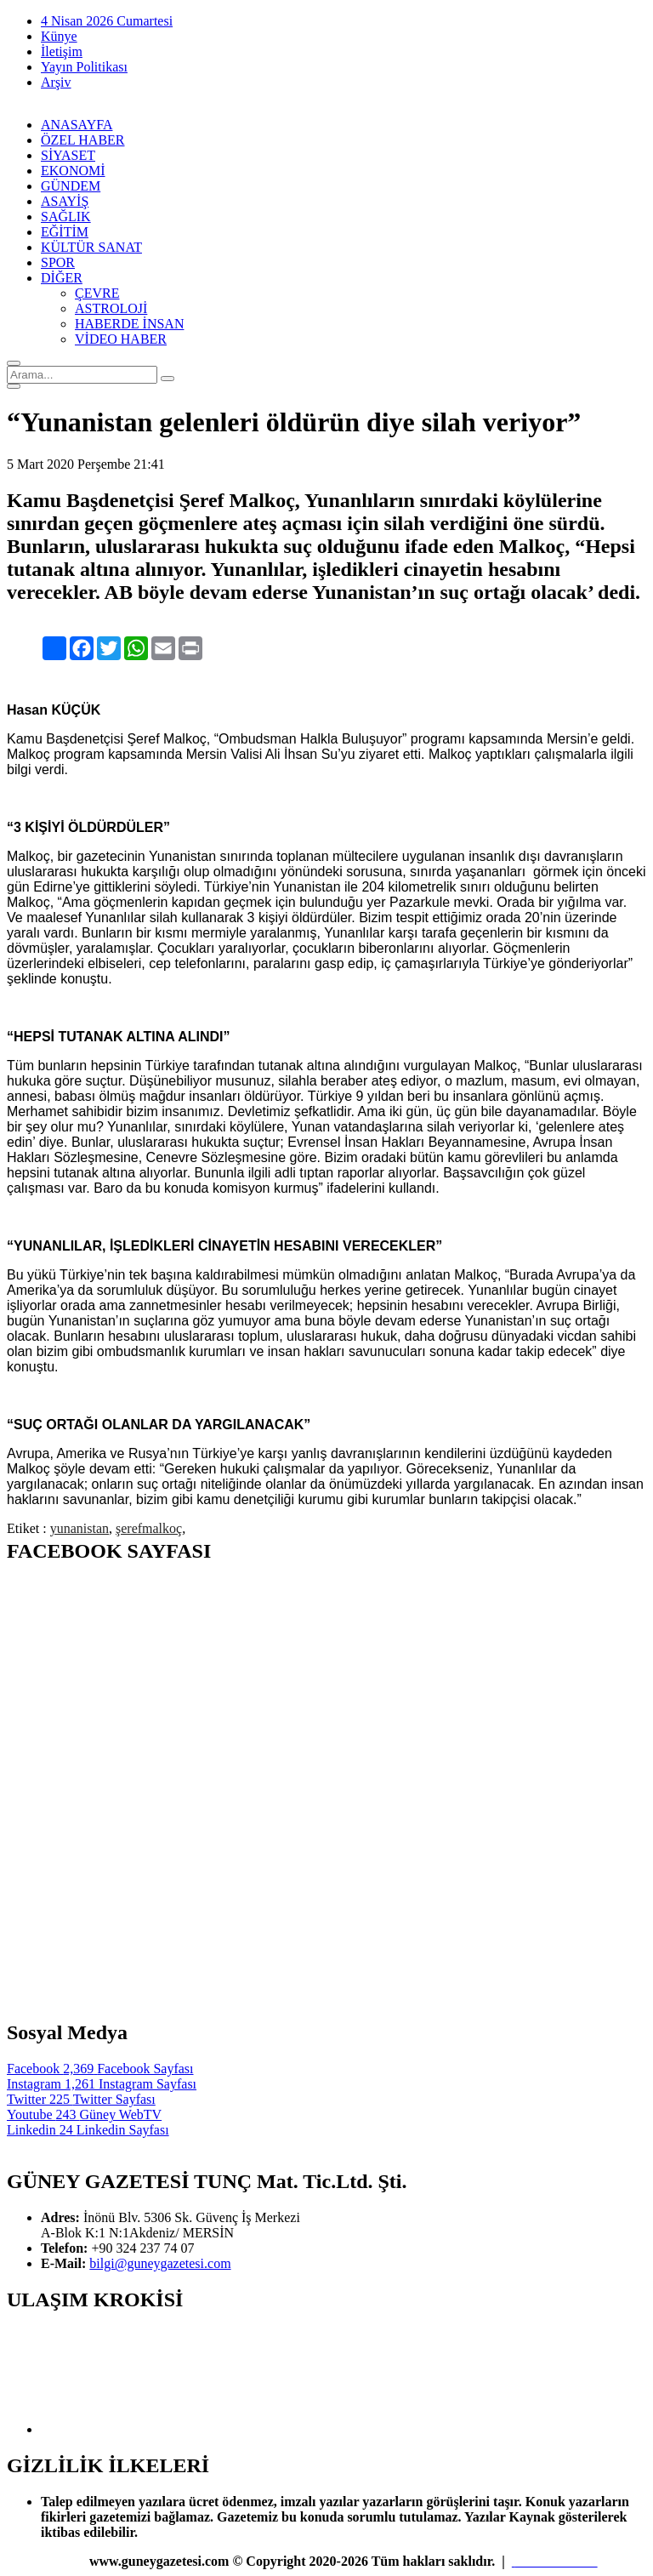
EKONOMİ (73, 170)
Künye (59, 36)
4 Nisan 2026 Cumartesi (107, 21)
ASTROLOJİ (111, 308)
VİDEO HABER (121, 339)
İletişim (61, 51)
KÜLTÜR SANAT (91, 247)
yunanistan (79, 1528)
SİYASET (68, 155)
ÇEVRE (97, 293)
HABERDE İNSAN (129, 323)
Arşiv (56, 82)
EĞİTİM (64, 232)
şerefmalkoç (149, 1528)
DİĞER (61, 278)
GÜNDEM (70, 186)
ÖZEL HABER (83, 140)
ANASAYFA (76, 124)
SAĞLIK (66, 216)
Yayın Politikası (84, 67)
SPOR (58, 262)
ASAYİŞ (64, 201)
